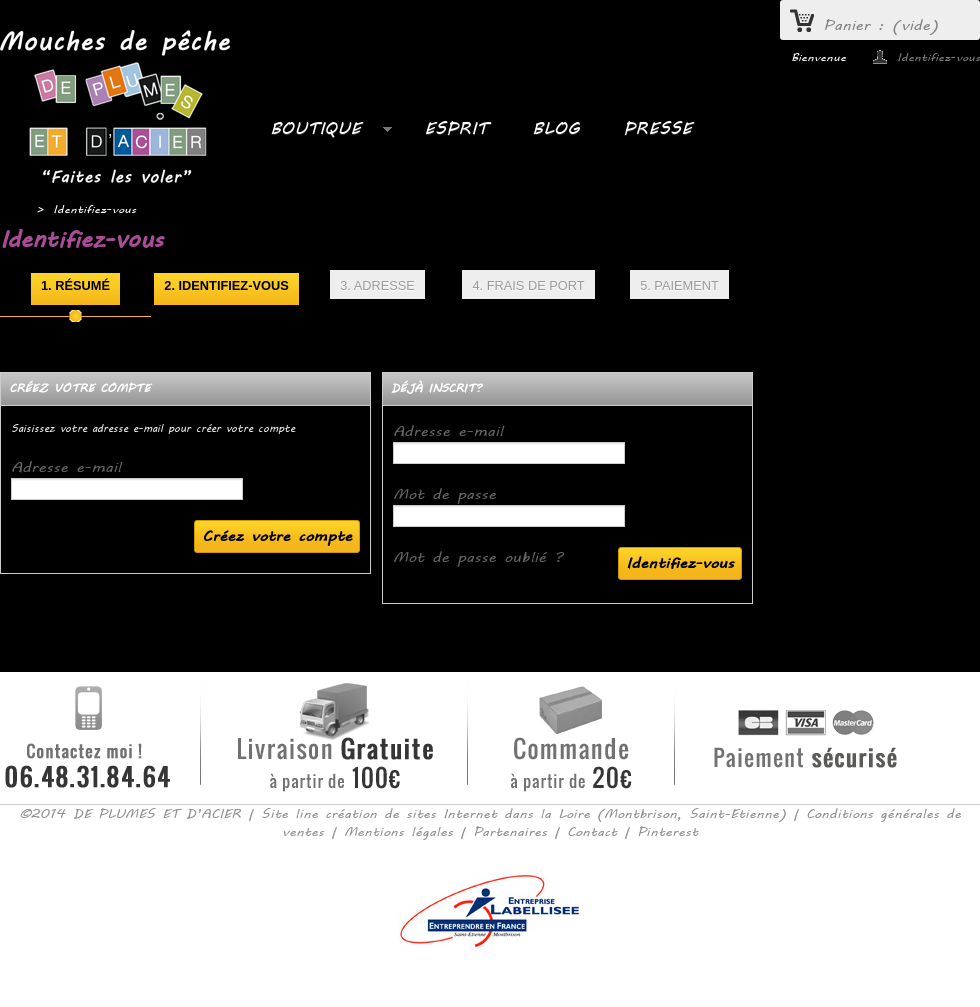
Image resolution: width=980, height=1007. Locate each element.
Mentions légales (398, 832)
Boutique (321, 134)
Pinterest (667, 832)
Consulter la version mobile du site (490, 976)
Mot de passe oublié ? (478, 557)
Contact (592, 832)
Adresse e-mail (66, 467)
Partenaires (510, 832)
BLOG (555, 128)
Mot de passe (444, 494)
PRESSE (657, 128)
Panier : (881, 25)
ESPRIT (456, 128)
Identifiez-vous (938, 57)
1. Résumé (75, 285)
